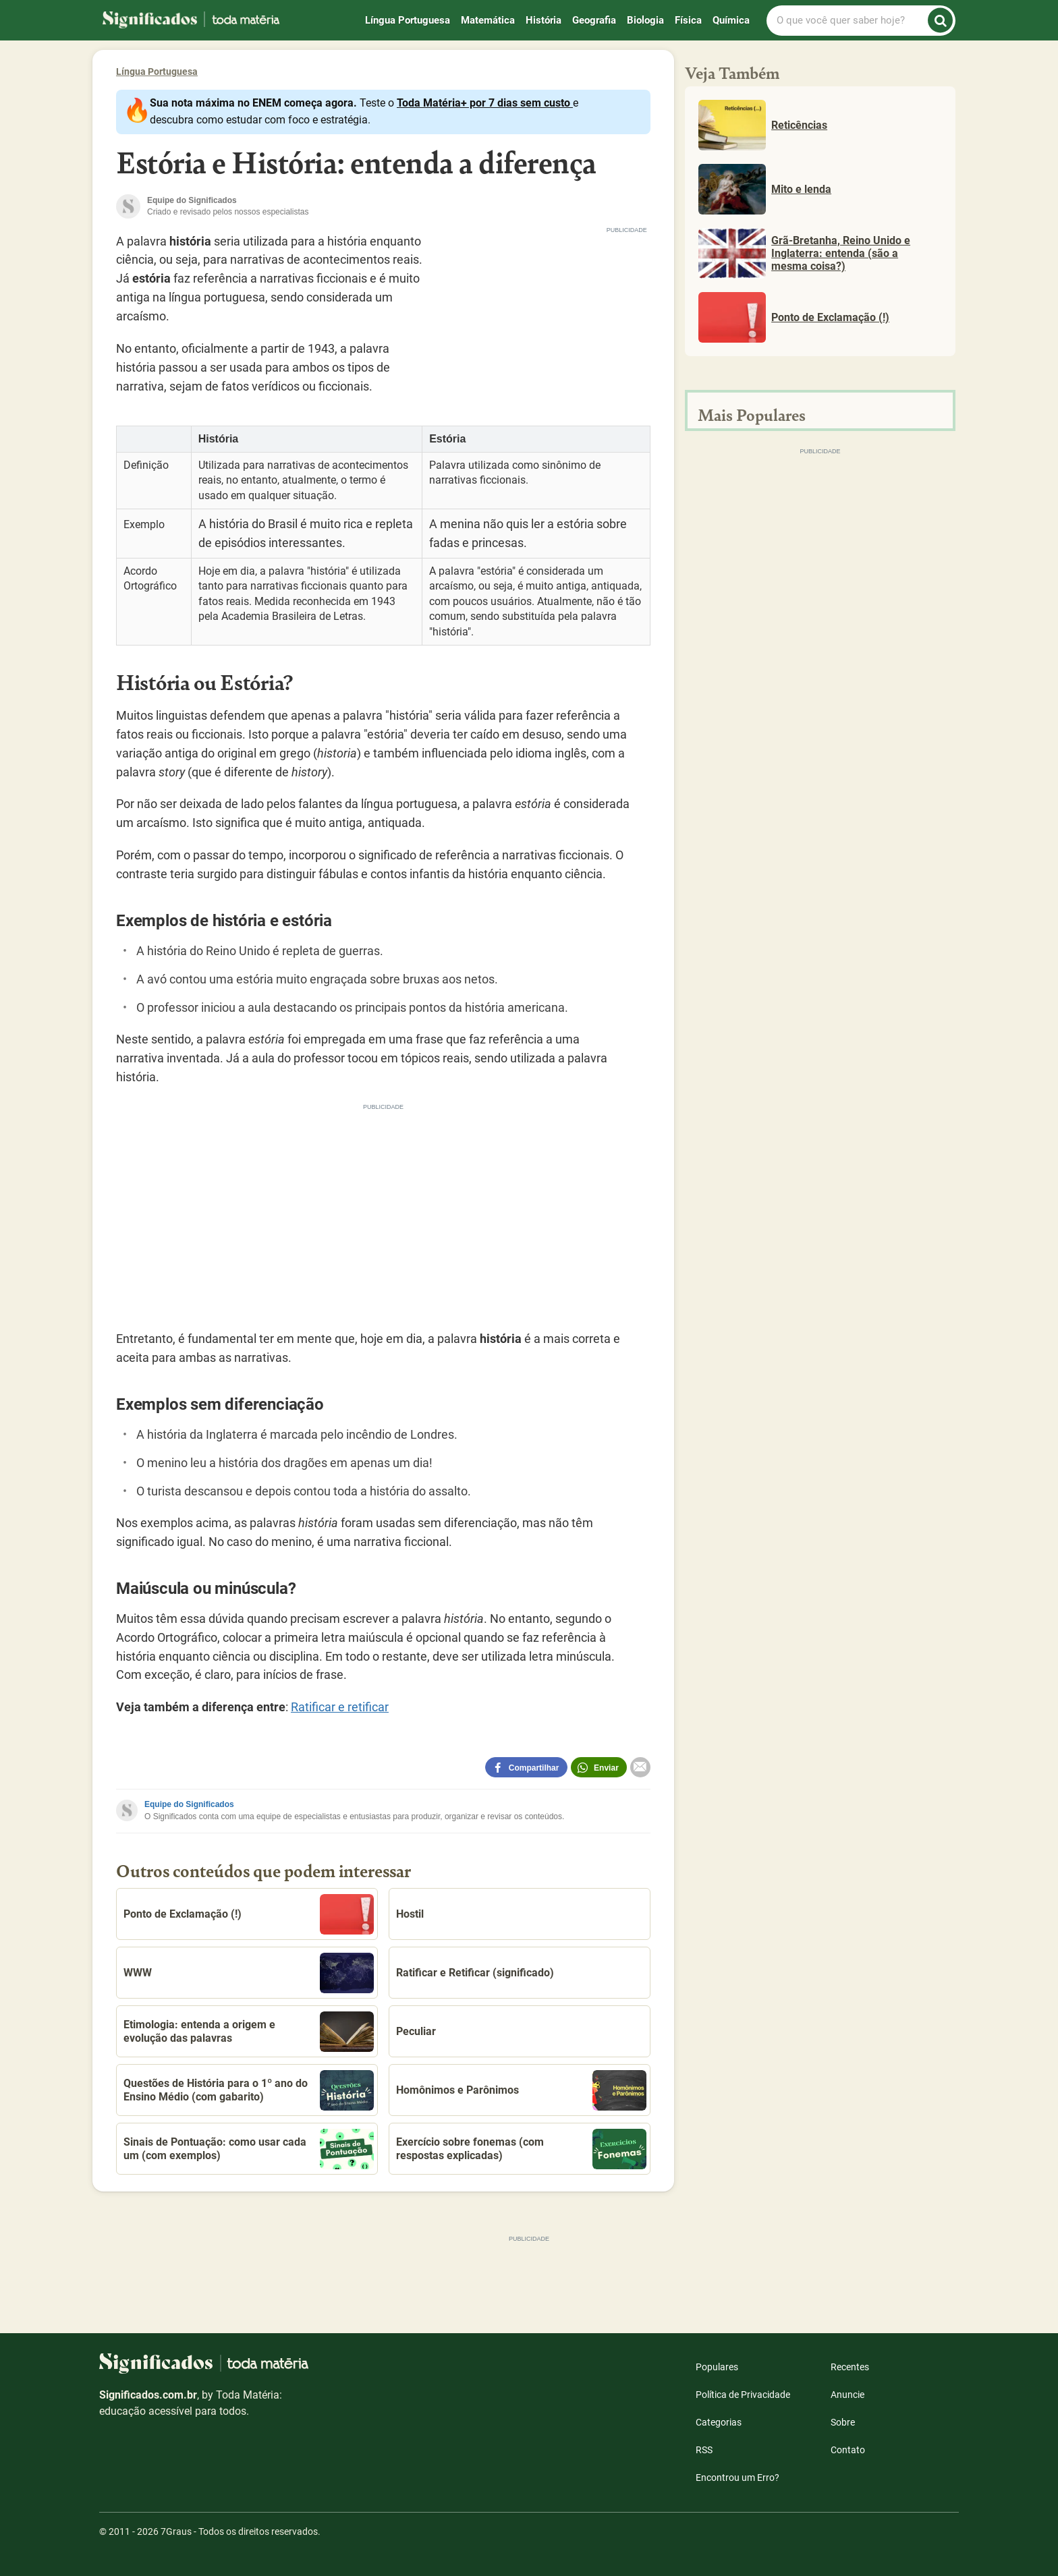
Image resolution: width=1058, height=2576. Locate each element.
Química (731, 20)
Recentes (850, 2367)
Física (688, 20)
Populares (717, 2367)
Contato (848, 2449)
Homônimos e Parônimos (521, 2090)
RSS (704, 2449)
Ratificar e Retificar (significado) (475, 1972)
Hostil (410, 1914)
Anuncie (847, 2394)
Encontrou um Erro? (737, 2477)
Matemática (488, 20)
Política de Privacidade (743, 2394)
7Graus (176, 2531)
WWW (248, 1973)
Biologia (645, 20)
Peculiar (416, 2031)
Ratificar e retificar (340, 1707)
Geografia (594, 20)
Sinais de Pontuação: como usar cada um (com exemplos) (248, 2149)
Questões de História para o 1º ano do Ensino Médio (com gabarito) (248, 2090)
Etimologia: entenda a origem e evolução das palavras (248, 2031)
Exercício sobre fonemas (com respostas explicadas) (521, 2149)
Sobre (843, 2422)
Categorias (719, 2422)
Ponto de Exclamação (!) (248, 1914)
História (543, 20)
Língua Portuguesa (407, 20)
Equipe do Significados (189, 1804)
